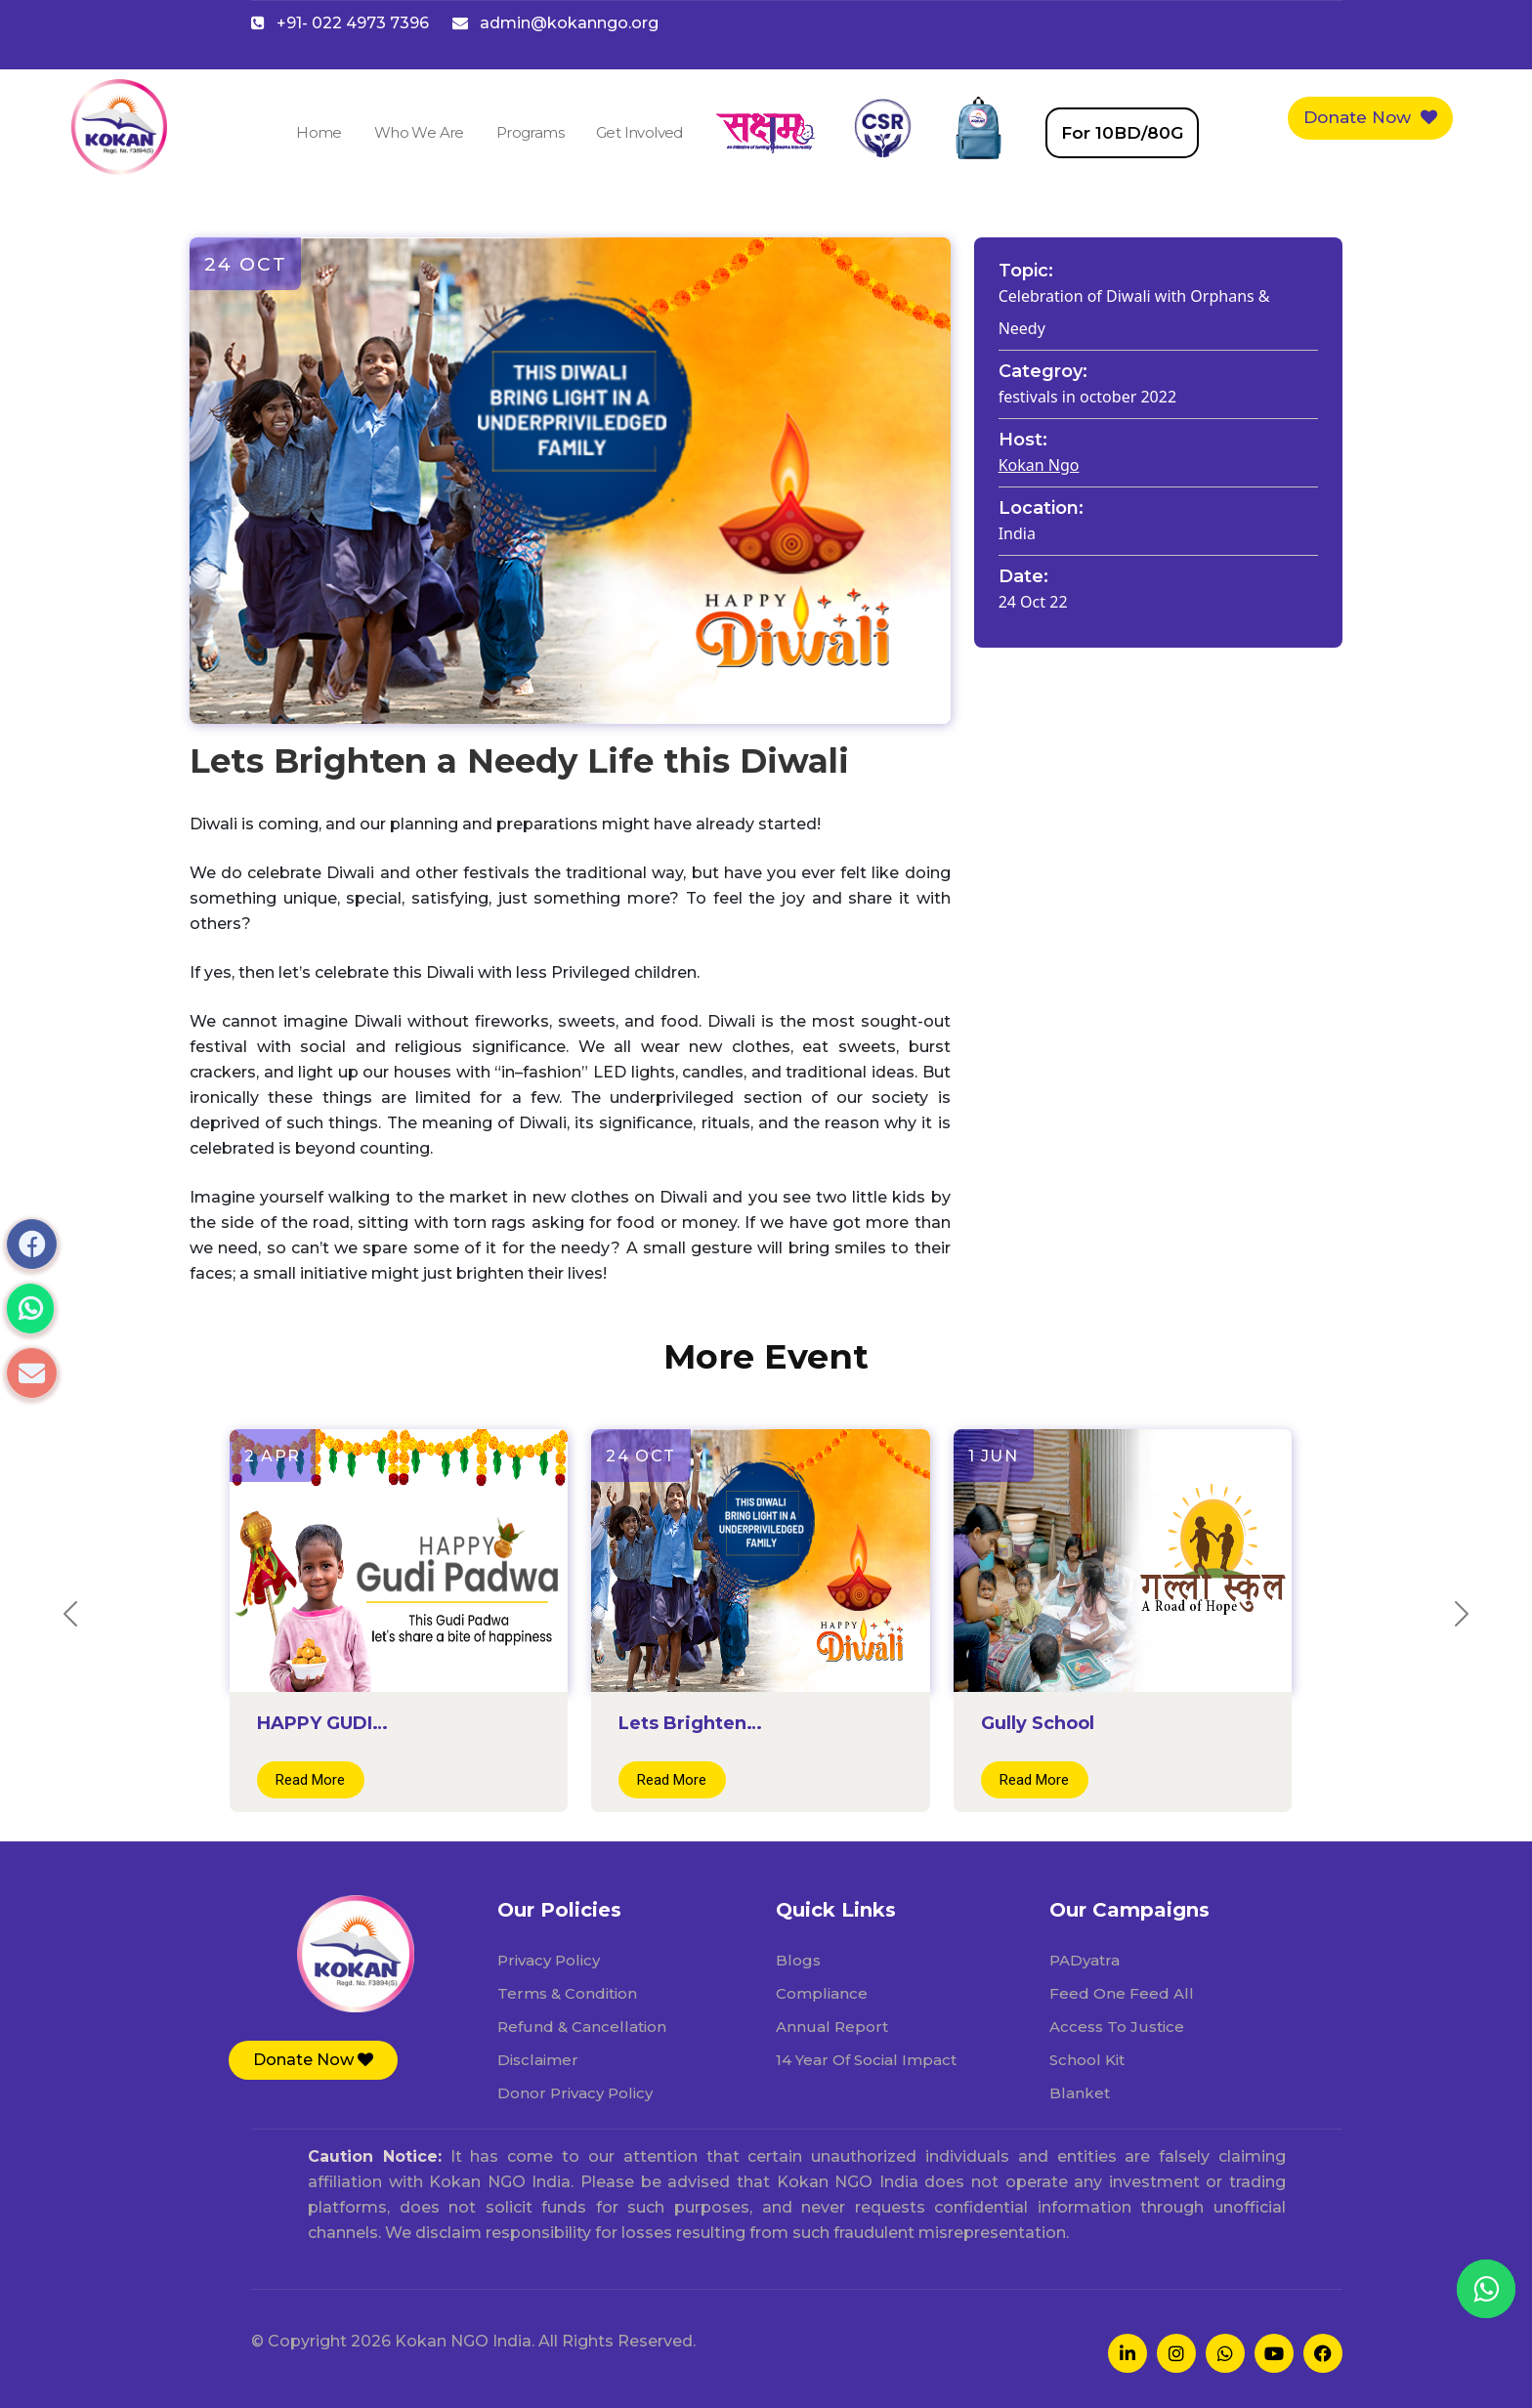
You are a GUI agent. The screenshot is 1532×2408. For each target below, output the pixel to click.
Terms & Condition (567, 1993)
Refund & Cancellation (581, 2026)
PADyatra (1084, 1960)
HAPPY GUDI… (322, 1723)
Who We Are (419, 132)
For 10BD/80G (1122, 133)
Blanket (1079, 2093)
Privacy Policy (548, 1960)
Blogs (798, 1960)
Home (319, 132)
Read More (310, 1780)
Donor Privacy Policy (575, 2093)
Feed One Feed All (1121, 1993)
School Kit (1087, 2059)
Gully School (1037, 1723)
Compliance (822, 1993)
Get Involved (639, 132)
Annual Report (832, 2026)
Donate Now (1370, 117)
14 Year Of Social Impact (866, 2059)
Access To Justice (1116, 2026)
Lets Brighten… (690, 1723)
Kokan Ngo (1039, 465)
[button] (313, 2060)
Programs (530, 132)
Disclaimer (537, 2059)
